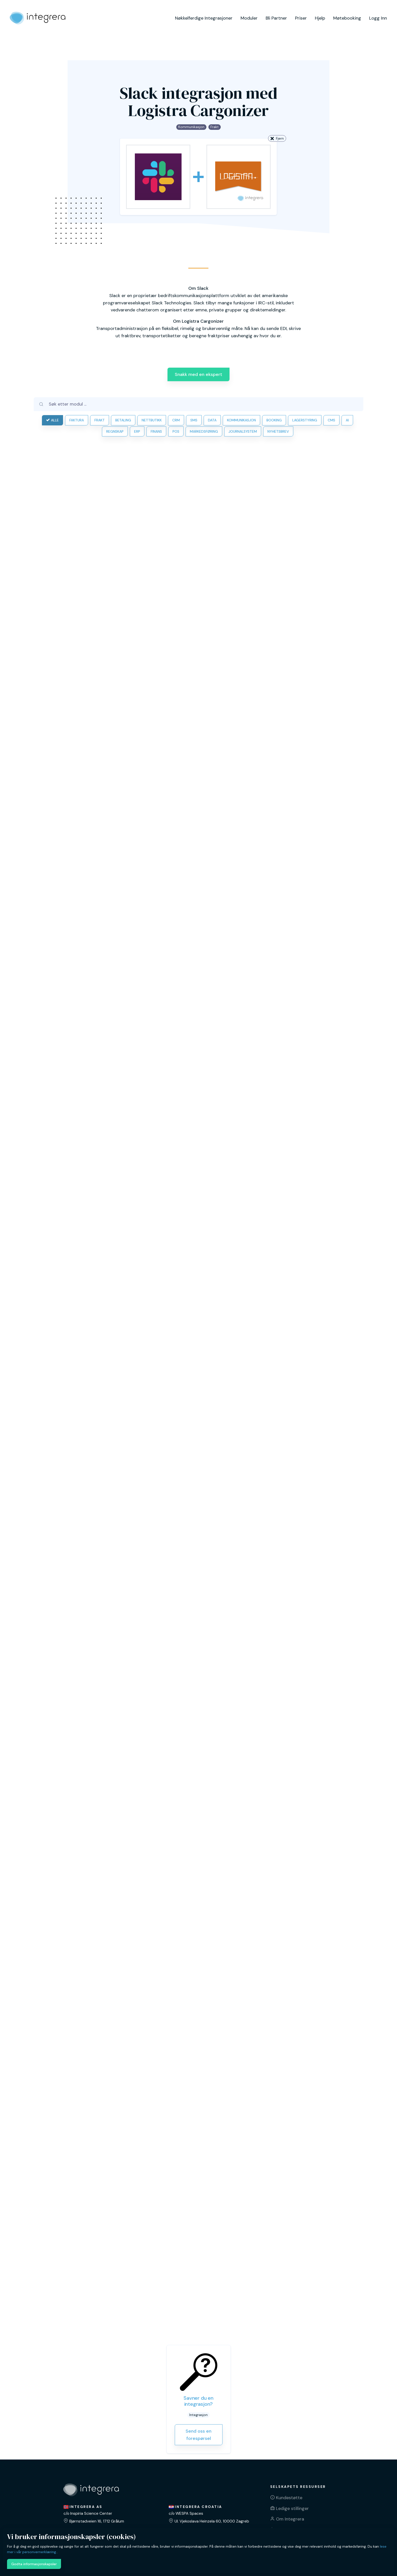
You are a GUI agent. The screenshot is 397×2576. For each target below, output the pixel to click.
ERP (137, 431)
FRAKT (99, 420)
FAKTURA (76, 420)
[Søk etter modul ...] (203, 404)
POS (176, 431)
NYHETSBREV (278, 431)
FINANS (156, 431)
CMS (331, 420)
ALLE (52, 420)
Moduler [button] (249, 18)
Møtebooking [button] (347, 18)
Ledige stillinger (292, 2508)
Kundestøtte (289, 2498)
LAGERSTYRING (304, 420)
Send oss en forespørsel (198, 2434)
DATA (212, 420)
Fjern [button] (277, 138)
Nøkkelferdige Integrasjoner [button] (204, 18)
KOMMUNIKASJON (241, 420)
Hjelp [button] (320, 18)
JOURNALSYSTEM (243, 431)
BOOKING (274, 420)
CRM (176, 420)
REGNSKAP (115, 431)
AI (347, 420)
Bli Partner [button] (276, 18)
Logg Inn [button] (378, 18)
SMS (193, 420)
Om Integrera (290, 2519)
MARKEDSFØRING (204, 431)
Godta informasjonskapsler (34, 2564)
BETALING (123, 420)
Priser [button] (301, 18)
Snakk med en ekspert (198, 374)
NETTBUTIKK (152, 420)
